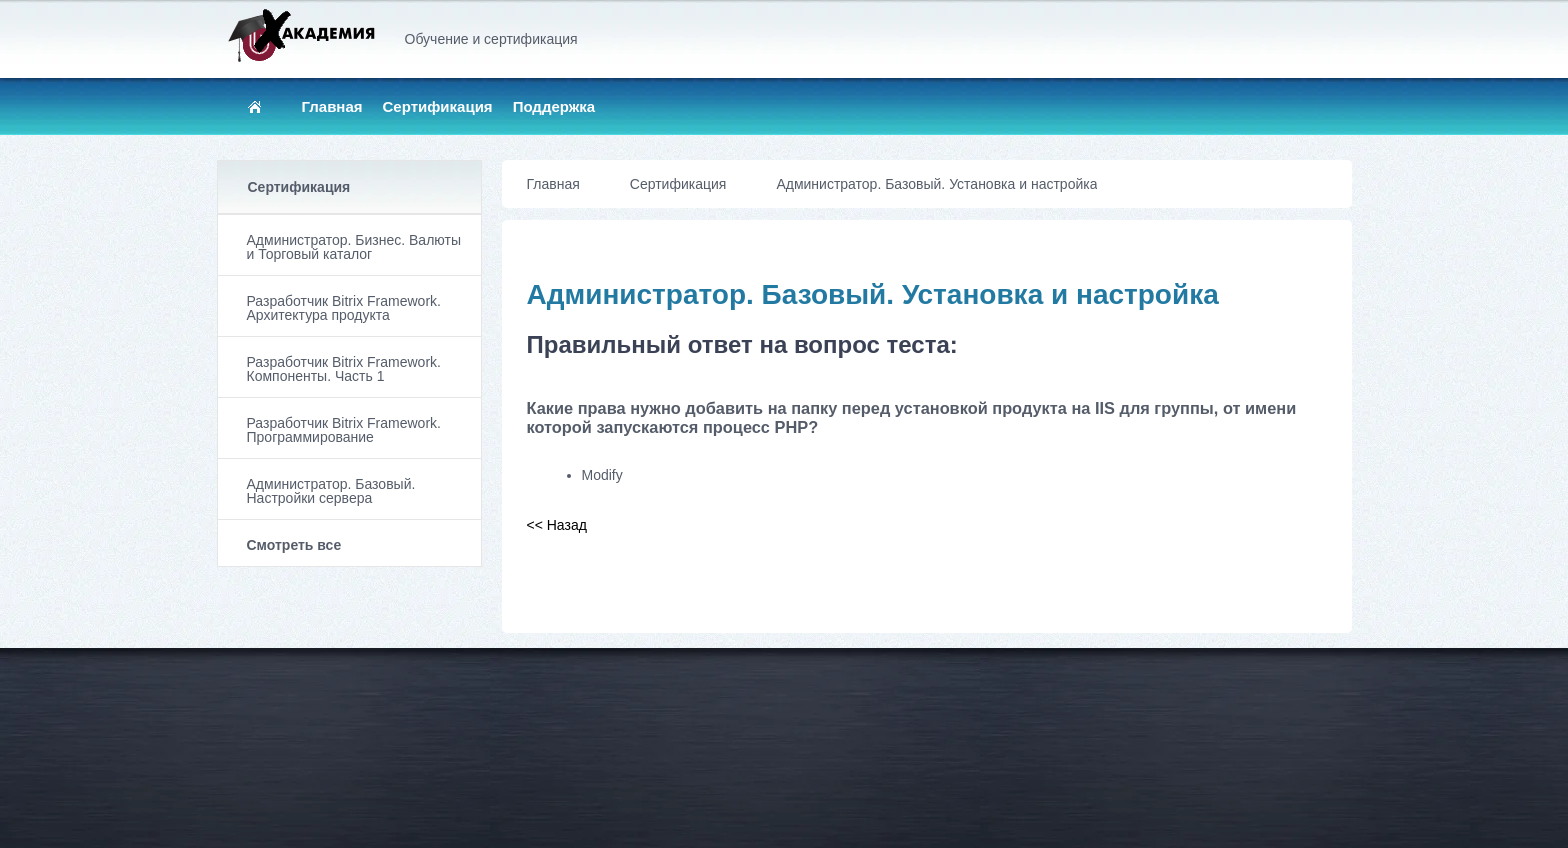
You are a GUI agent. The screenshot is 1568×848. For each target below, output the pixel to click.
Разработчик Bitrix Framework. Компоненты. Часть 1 (344, 369)
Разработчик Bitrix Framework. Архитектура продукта (344, 308)
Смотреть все (294, 545)
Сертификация (438, 106)
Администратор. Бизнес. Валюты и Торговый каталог (354, 247)
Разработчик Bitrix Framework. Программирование (344, 430)
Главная (332, 106)
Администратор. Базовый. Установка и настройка (936, 184)
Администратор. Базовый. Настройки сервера (331, 491)
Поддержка (554, 106)
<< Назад (557, 525)
